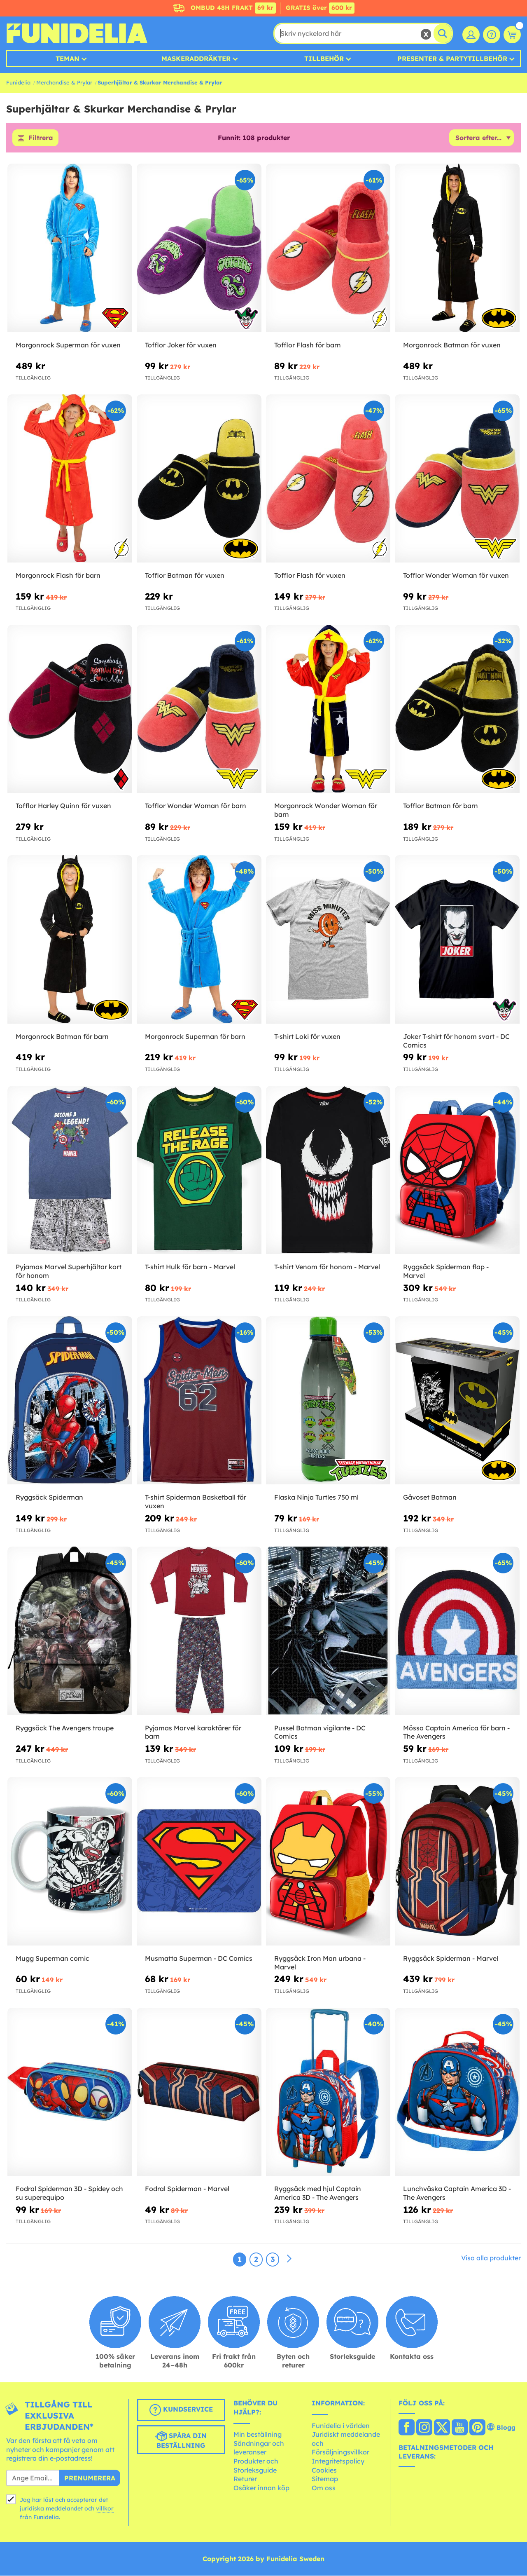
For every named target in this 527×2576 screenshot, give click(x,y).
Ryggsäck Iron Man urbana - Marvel (320, 1962)
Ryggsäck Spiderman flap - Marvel (446, 1271)
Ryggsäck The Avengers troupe (65, 1728)
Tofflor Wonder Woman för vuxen (456, 576)
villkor (105, 2508)
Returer (245, 2479)
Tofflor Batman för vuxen (184, 576)
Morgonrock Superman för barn (195, 1036)
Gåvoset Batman (430, 1497)
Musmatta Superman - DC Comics (198, 1958)
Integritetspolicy (338, 2461)
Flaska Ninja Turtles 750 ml (316, 1497)
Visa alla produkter (491, 2258)
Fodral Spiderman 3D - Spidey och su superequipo (69, 2193)
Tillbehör (324, 58)
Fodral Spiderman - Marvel (187, 2189)
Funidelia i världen (341, 2425)
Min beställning (257, 2435)
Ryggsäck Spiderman (49, 1497)
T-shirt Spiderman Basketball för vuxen (195, 1501)
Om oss (324, 2488)
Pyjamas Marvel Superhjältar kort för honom (68, 1271)
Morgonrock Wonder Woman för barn (325, 810)
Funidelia (18, 82)
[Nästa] (289, 2259)
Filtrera (40, 138)
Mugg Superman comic (52, 1958)
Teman (67, 58)
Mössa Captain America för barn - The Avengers (456, 1732)
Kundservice (181, 2410)
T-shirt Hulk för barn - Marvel (190, 1267)
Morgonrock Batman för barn (62, 1036)
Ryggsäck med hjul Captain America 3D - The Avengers (317, 2193)
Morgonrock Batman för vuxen (452, 345)
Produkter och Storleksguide (255, 2465)
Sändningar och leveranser (258, 2447)
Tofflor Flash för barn (307, 345)
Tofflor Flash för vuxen (309, 576)
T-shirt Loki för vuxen (307, 1036)
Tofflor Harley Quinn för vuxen (63, 806)
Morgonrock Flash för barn (58, 576)
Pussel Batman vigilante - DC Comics (320, 1732)
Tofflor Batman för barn (440, 806)
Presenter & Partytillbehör (452, 58)
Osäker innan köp (261, 2488)
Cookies (324, 2470)
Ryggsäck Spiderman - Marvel (450, 1958)
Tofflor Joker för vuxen (181, 345)
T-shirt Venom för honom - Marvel (327, 1267)
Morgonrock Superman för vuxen (68, 345)
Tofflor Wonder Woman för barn (195, 806)
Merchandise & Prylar (64, 82)
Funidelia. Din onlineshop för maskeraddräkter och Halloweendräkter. (76, 33)
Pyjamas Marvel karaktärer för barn (193, 1732)
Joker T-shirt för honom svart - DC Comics (456, 1040)
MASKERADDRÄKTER (196, 58)
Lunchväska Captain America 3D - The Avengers (457, 2193)
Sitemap (325, 2479)
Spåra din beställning (181, 2440)
